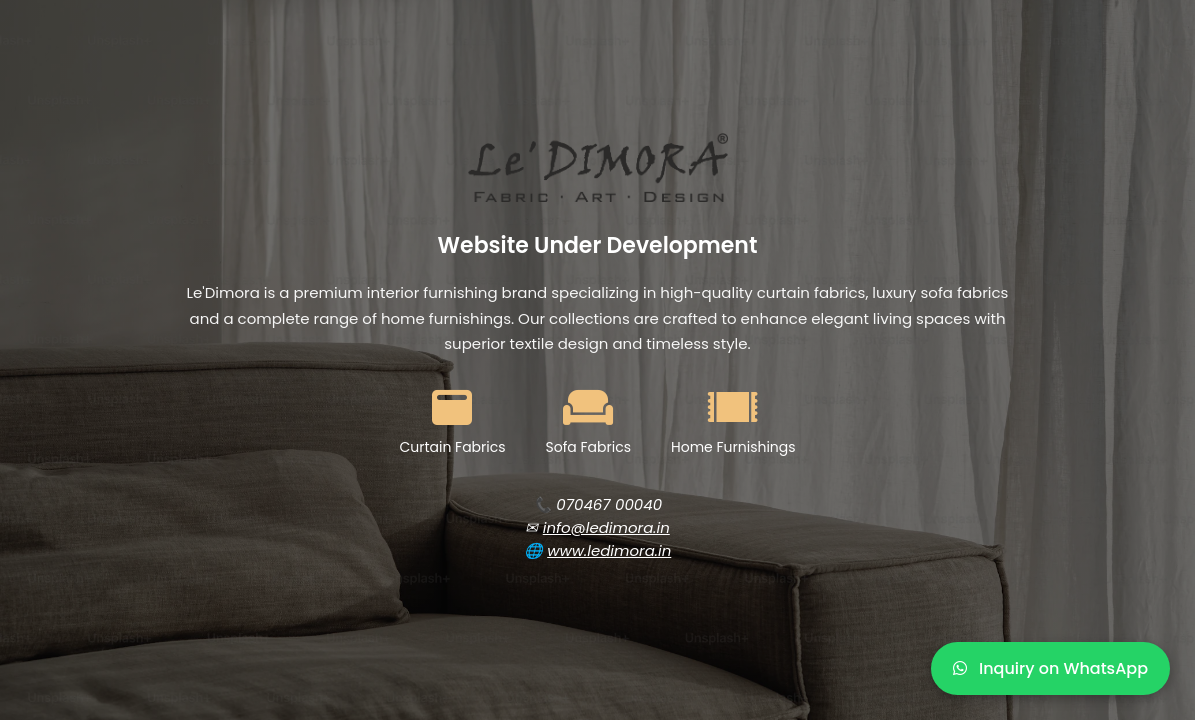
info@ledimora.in (606, 527)
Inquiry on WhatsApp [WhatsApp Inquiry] (1050, 668)
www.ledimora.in (609, 550)
